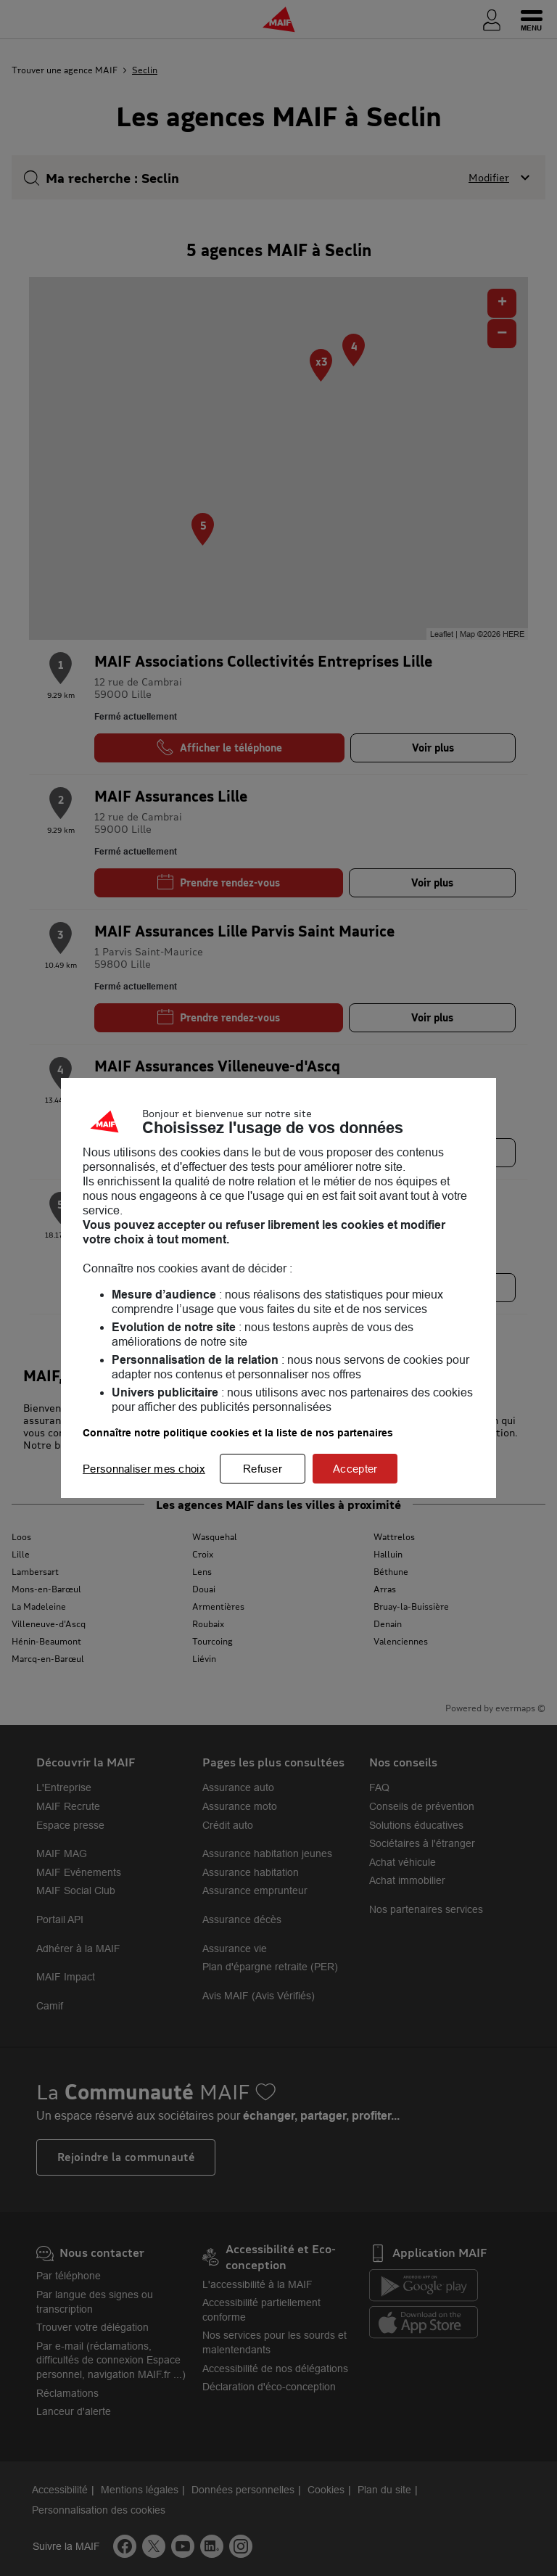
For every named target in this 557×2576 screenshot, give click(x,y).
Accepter (355, 1468)
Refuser (262, 1468)
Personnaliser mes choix (144, 1468)
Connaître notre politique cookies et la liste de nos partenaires (238, 1433)
